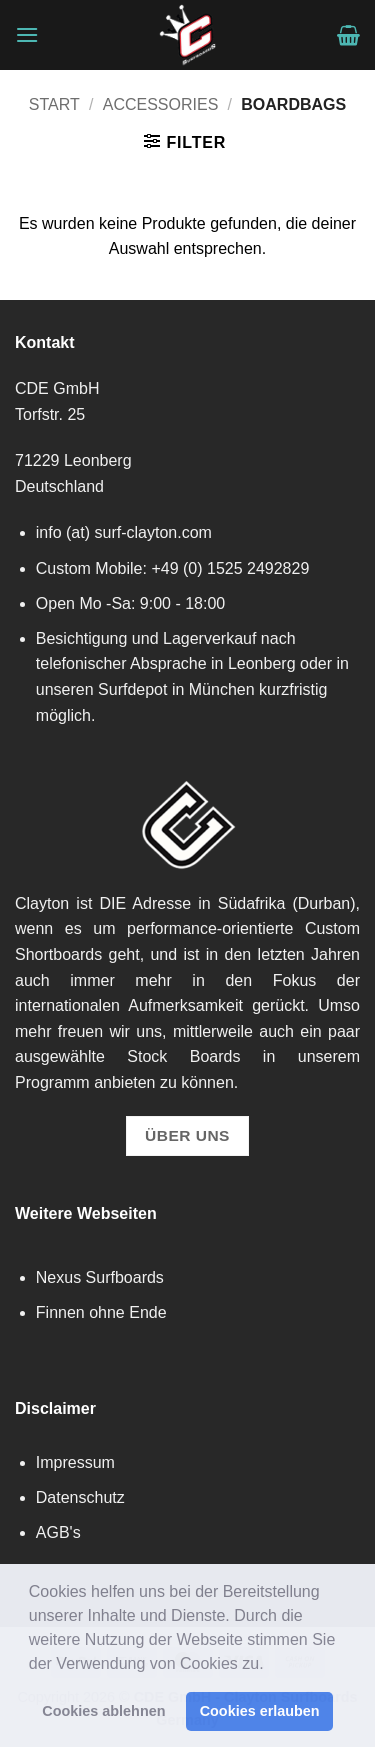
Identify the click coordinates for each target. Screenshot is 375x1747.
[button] (271, 1665)
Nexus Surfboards (100, 1277)
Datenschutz (80, 1497)
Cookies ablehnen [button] (103, 1711)
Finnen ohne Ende (101, 1312)
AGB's (58, 1532)
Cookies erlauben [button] (260, 1711)
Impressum (75, 1462)
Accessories (161, 104)
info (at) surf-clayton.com (124, 532)
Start (54, 104)
